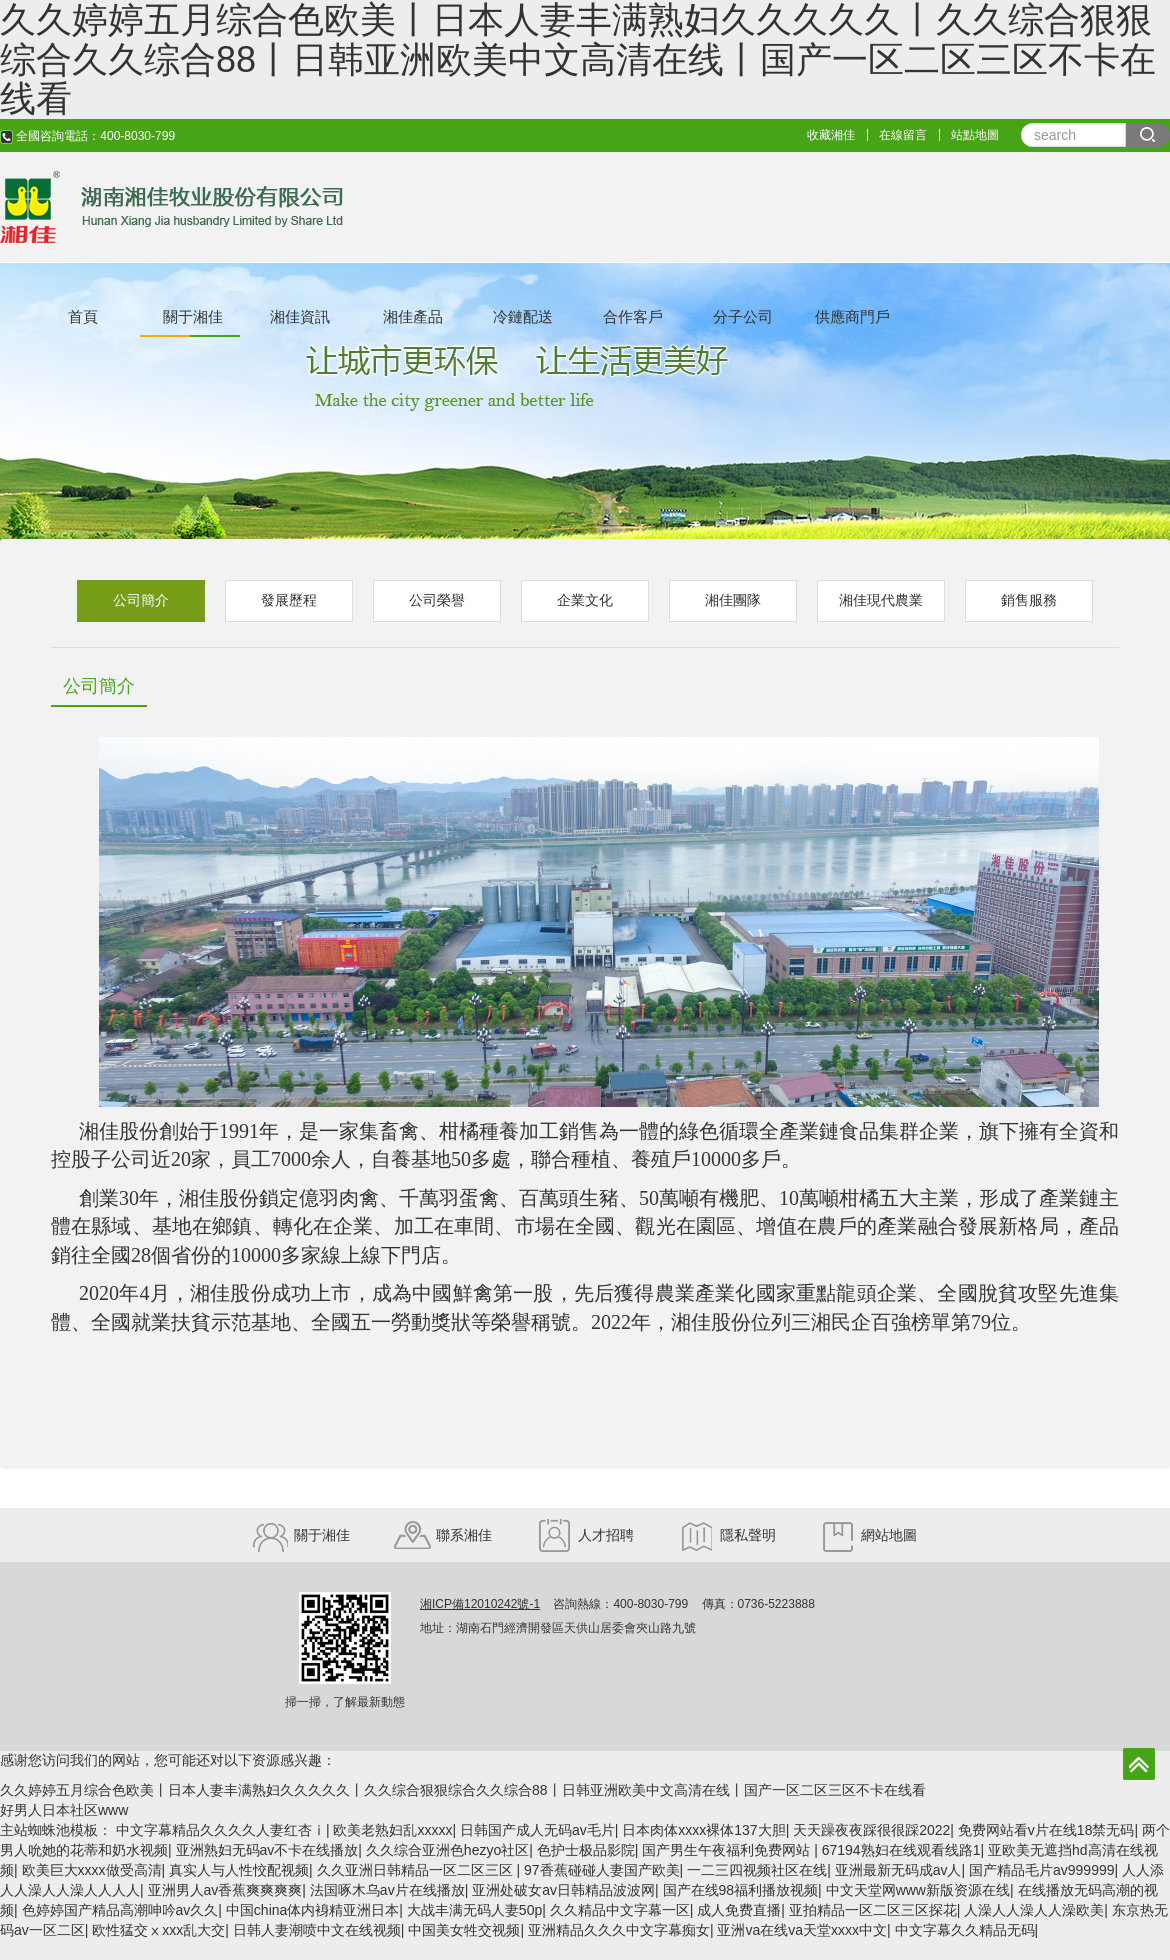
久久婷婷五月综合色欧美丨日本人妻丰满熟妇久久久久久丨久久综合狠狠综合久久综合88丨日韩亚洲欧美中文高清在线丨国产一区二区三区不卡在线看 (463, 1790)
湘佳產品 (413, 316)
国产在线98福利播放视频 (741, 1890)
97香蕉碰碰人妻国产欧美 (602, 1870)
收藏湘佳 (831, 135)
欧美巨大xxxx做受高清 (92, 1870)
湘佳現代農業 (881, 600)
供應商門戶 (852, 316)
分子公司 (743, 316)
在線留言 (903, 135)
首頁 (83, 316)
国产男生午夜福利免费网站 (728, 1850)
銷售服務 (1029, 600)
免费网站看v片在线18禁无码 (1046, 1830)
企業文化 (585, 600)
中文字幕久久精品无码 (965, 1930)
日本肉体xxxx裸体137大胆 (703, 1830)
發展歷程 (289, 600)
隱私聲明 (727, 1535)
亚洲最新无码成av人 (898, 1870)
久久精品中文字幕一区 (620, 1910)
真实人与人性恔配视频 (239, 1870)
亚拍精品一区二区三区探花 (873, 1910)
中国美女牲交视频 (464, 1930)
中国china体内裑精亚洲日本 (312, 1910)
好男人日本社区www (64, 1810)
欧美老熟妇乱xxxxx (392, 1830)
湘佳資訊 (300, 316)
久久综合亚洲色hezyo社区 (447, 1850)
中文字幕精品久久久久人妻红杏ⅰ (221, 1830)
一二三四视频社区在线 (757, 1870)
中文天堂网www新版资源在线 (918, 1890)
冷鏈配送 (523, 316)
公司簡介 (141, 600)
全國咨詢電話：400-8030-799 (87, 136)
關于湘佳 (193, 316)
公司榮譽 (437, 600)
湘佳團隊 (733, 600)
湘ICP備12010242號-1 (480, 1604)
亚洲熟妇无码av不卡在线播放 (267, 1850)
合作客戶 (633, 316)
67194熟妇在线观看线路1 (901, 1850)
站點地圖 (975, 135)
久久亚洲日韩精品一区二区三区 (417, 1870)
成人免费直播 (739, 1910)
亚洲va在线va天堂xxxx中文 (802, 1930)
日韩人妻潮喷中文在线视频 (317, 1930)
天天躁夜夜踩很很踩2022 (871, 1830)
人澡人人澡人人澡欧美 (1034, 1910)
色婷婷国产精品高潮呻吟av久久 (120, 1910)
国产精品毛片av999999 (1042, 1870)
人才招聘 (585, 1535)
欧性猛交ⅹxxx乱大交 (158, 1930)
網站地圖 (869, 1535)
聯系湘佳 (443, 1535)
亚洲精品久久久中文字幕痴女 (619, 1930)
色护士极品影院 (586, 1850)
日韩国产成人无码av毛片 (537, 1830)
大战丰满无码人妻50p (474, 1910)
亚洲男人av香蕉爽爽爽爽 (225, 1890)
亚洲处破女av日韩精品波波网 (563, 1890)
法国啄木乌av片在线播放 (387, 1890)
